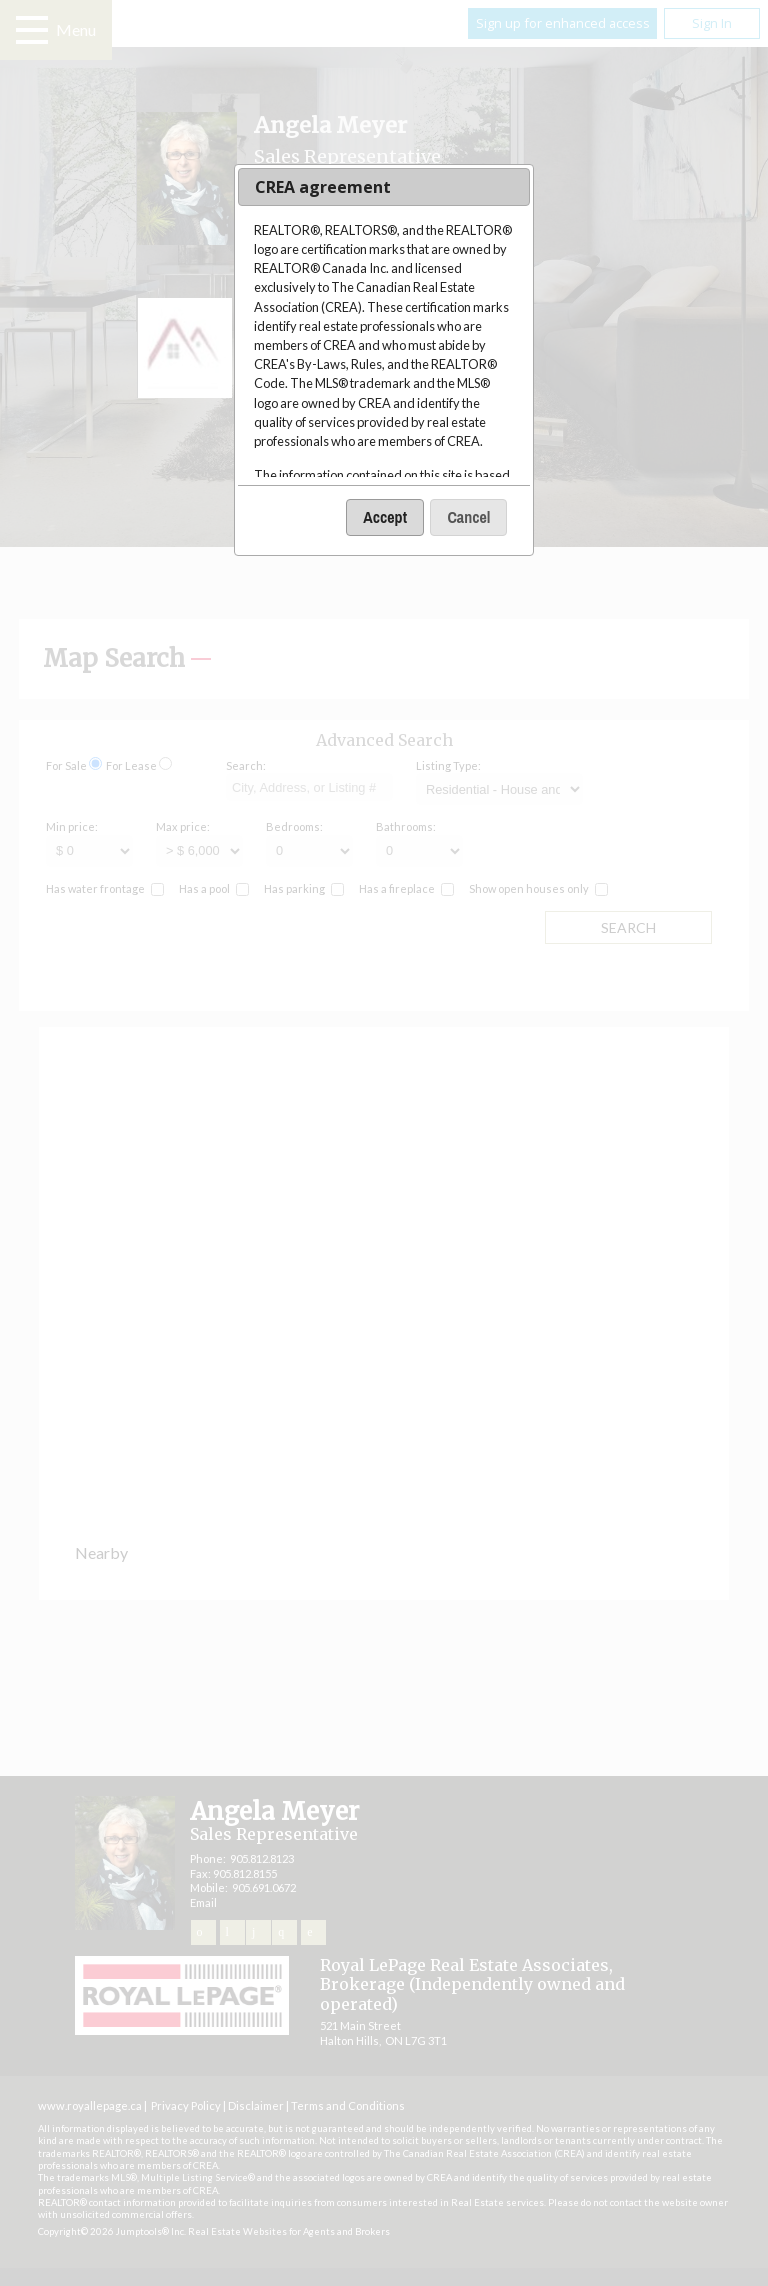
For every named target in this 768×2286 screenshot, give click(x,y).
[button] (385, 517)
